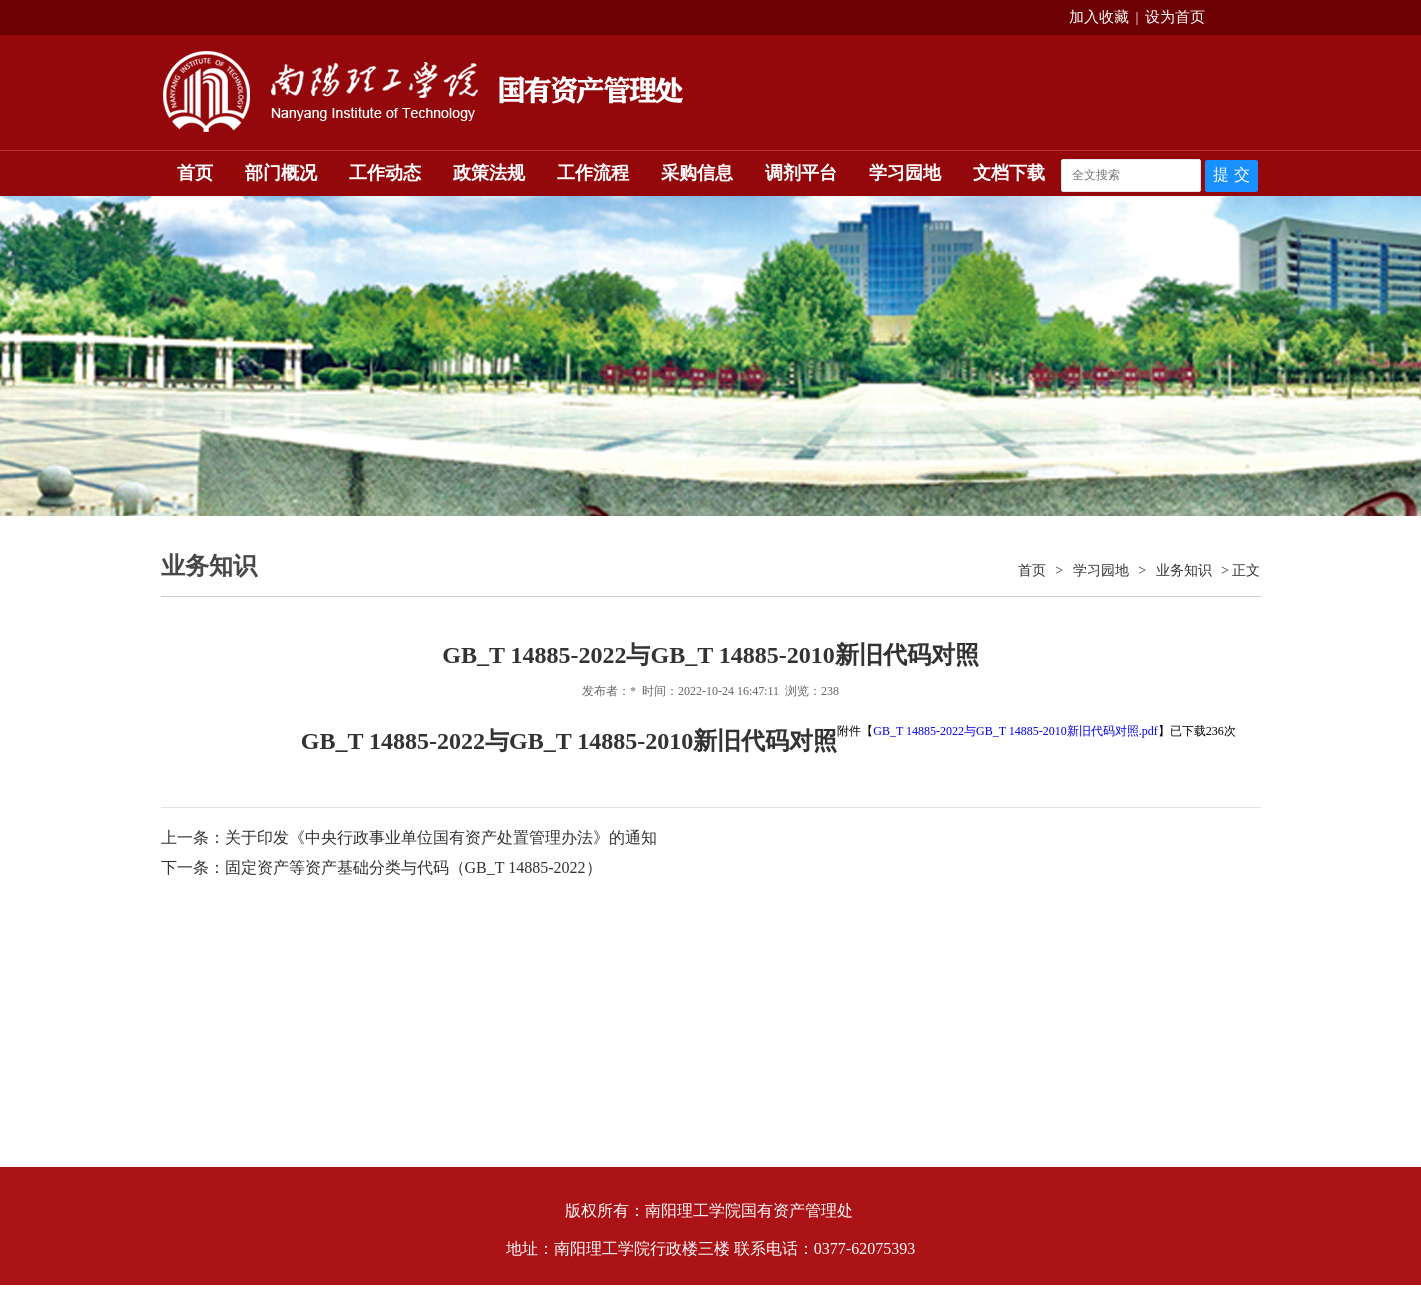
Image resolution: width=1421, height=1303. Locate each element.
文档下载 (1009, 173)
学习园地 (905, 173)
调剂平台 (801, 173)
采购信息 (697, 173)
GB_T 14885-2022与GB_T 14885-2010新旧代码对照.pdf (1015, 731)
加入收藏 (1099, 17)
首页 (195, 173)
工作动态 (385, 173)
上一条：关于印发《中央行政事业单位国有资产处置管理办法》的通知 (409, 837)
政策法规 (489, 173)
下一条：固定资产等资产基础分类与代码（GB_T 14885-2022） (381, 867)
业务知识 (1184, 570)
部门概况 (281, 173)
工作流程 (593, 173)
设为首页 (1175, 17)
